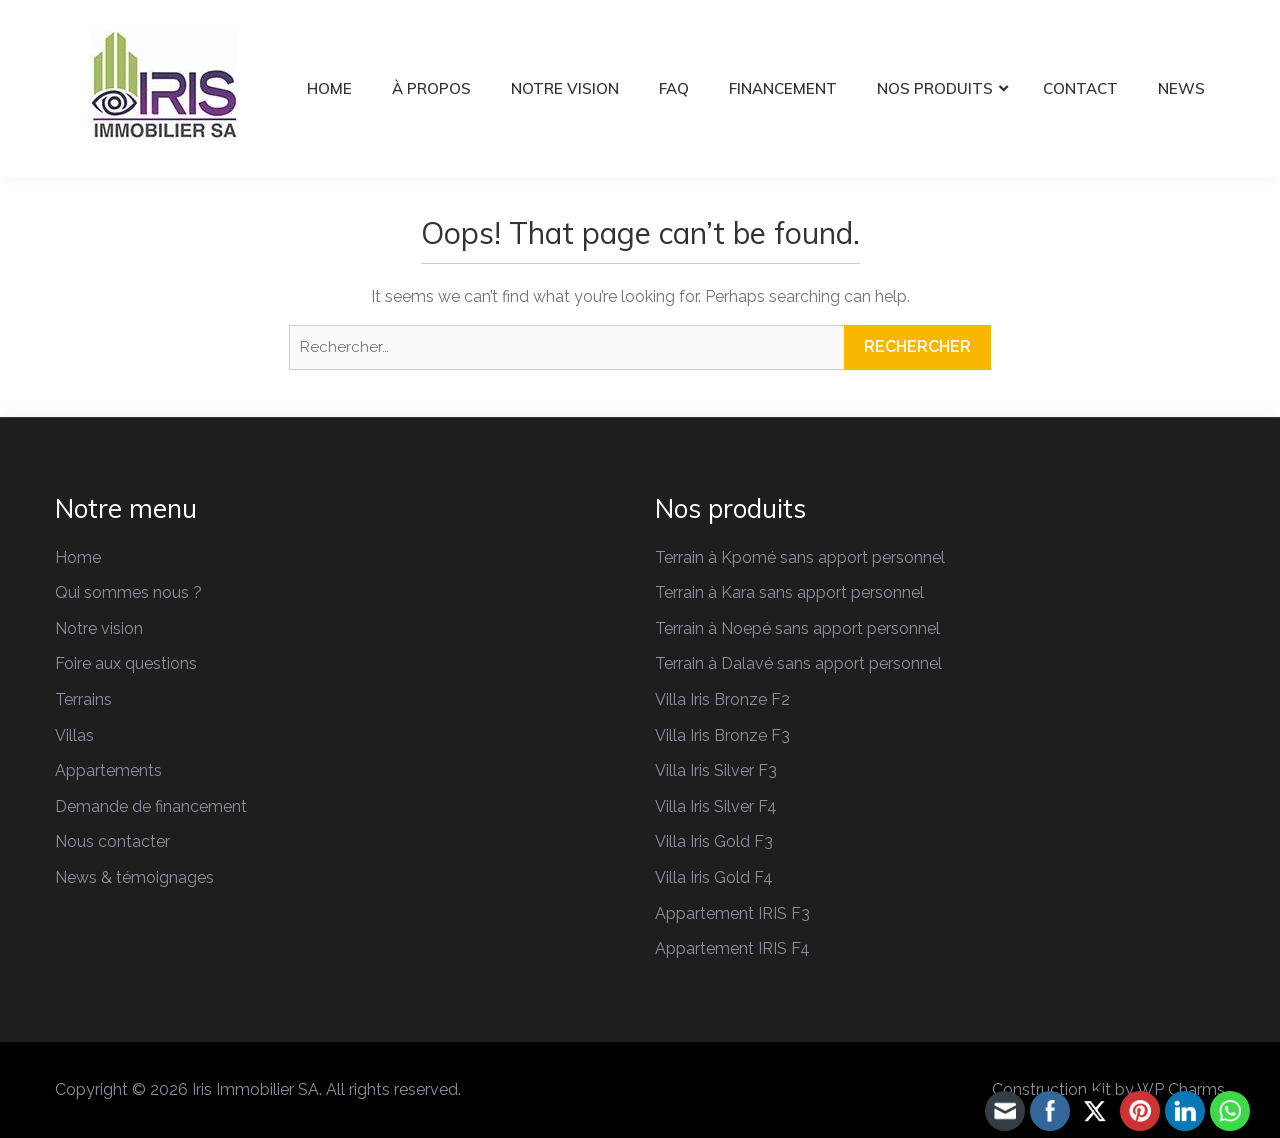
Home (78, 557)
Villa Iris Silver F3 (716, 770)
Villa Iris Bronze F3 (722, 735)
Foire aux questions (126, 663)
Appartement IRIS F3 (732, 913)
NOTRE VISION (565, 88)
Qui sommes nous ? (128, 592)
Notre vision (99, 628)
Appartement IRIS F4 (732, 948)
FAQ (674, 88)
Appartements (108, 770)
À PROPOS (431, 88)
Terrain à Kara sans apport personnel (789, 592)
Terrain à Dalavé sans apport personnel (798, 663)
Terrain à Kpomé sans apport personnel (800, 557)
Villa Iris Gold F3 (714, 841)
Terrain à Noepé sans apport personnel (797, 628)
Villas (74, 735)
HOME (329, 88)
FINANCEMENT (783, 88)
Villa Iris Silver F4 (716, 806)
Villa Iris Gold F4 (714, 877)
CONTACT (1080, 88)
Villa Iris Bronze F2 (722, 699)
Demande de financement (151, 806)
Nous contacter (112, 841)
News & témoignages (134, 877)
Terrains (83, 699)
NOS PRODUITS (935, 88)
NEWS (1181, 88)
